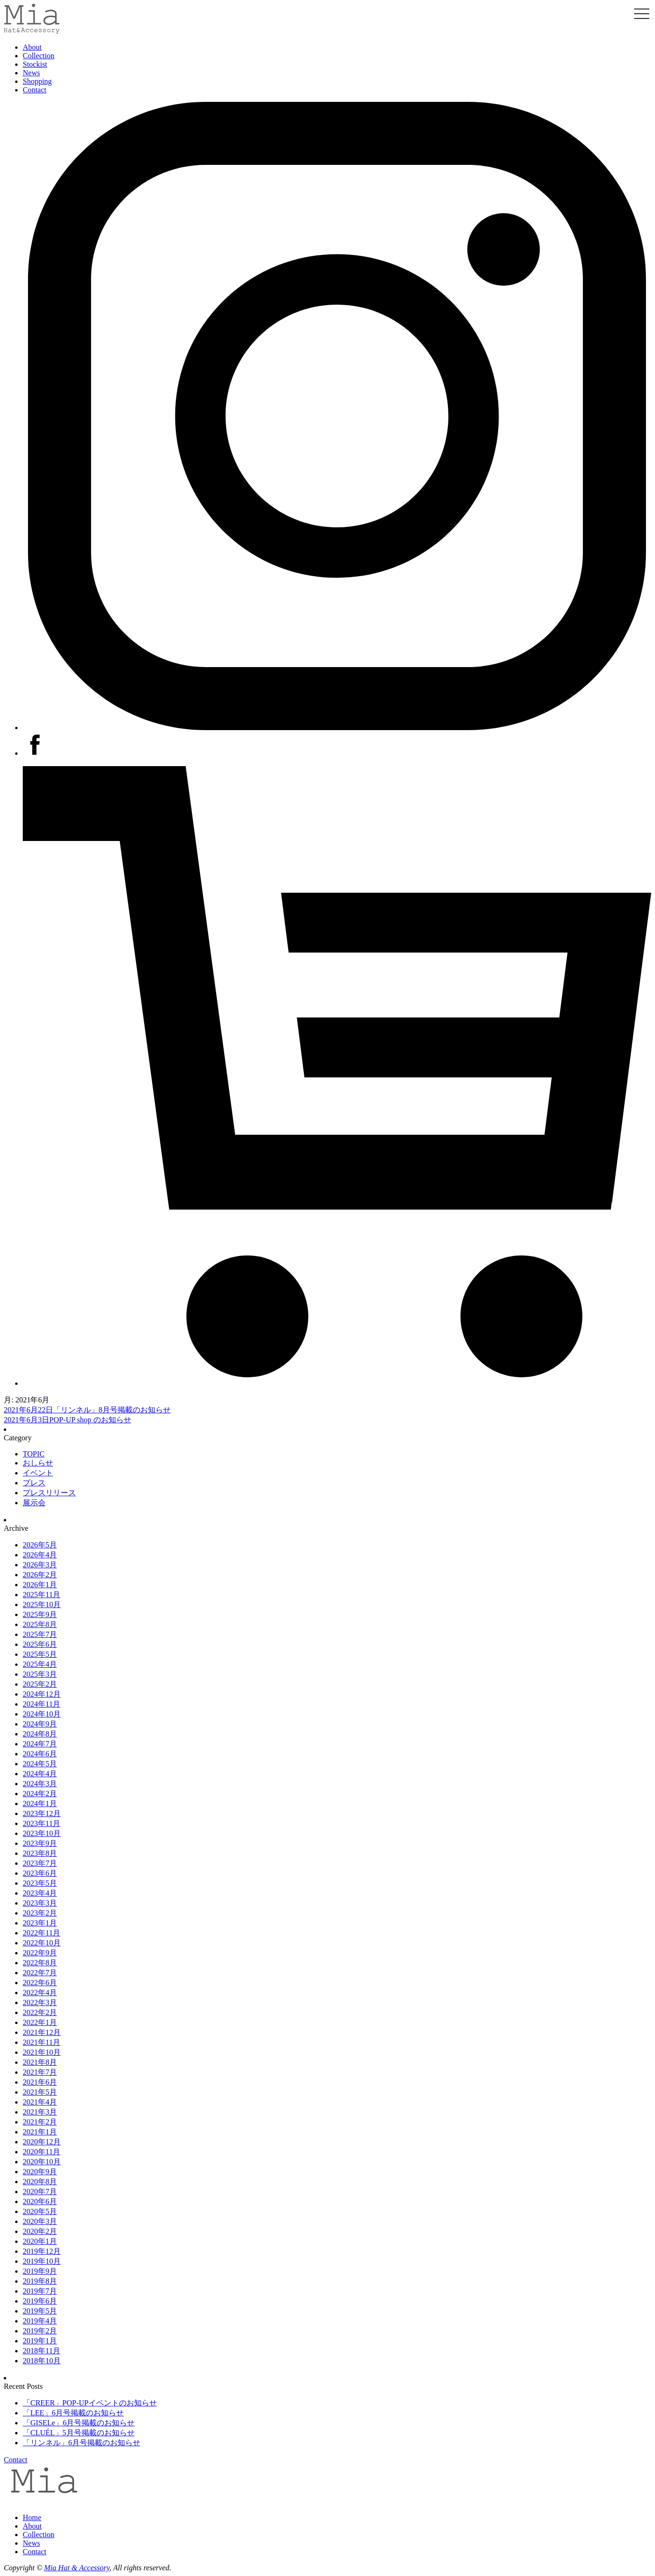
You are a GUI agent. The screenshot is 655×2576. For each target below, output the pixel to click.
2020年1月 (40, 2241)
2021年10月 (42, 2052)
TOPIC (34, 1454)
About (32, 47)
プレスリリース (49, 1493)
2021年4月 (40, 2102)
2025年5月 (40, 1654)
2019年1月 (40, 2341)
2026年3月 (40, 1565)
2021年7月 (40, 2072)
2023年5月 (40, 1883)
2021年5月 (40, 2092)
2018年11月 (41, 2351)
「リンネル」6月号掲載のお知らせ (81, 2443)
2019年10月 (42, 2261)
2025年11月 (41, 1595)
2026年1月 (40, 1585)
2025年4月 (40, 1664)
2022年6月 (40, 1983)
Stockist (35, 64)
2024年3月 (40, 1784)
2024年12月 (42, 1694)
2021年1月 (40, 2132)
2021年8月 (40, 2062)
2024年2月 (40, 1794)
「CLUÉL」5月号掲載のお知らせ (79, 2433)
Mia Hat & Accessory (76, 2568)
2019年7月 (40, 2291)
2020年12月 (42, 2142)
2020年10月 (42, 2162)
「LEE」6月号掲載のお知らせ (73, 2413)
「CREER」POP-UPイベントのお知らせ (90, 2403)
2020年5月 (40, 2211)
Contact (34, 90)
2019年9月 (40, 2271)
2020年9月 (40, 2172)
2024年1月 (40, 1803)
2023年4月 (40, 1893)
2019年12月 (42, 2251)
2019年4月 (40, 2321)
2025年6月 (40, 1644)
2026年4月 (40, 1555)
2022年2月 (40, 2012)
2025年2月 (40, 1684)
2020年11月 (41, 2152)
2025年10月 (42, 1604)
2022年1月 (40, 2022)
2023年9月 (40, 1843)
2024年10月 (42, 1714)
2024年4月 (40, 1774)
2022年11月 (41, 1933)
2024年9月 (40, 1724)
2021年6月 (40, 2082)
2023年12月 (42, 1813)
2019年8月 (40, 2281)
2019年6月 (40, 2301)
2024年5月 (40, 1764)
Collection (39, 56)
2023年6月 (40, 1873)
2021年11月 (41, 2042)
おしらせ (38, 1463)
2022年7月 (40, 1973)
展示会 (34, 1503)
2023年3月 (40, 1903)
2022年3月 (40, 2002)
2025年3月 (40, 1674)
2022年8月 (40, 1963)
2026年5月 (40, 1545)
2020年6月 (40, 2201)
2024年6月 (40, 1754)
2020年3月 (40, 2221)
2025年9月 (40, 1614)
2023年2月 (40, 1913)
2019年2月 (40, 2331)
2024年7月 (40, 1744)
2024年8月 (40, 1734)
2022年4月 (40, 1992)
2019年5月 (40, 2311)
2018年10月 (42, 2361)
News (31, 73)
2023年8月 (40, 1853)
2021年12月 (42, 2032)
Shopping (37, 81)
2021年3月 (40, 2112)
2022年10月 (42, 1943)
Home (32, 2517)
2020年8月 (40, 2182)
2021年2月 (40, 2122)
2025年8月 (40, 1624)
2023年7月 (40, 1863)
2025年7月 (40, 1634)
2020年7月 (40, 2191)
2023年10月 (42, 1833)
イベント (38, 1473)
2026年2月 (40, 1575)
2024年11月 (41, 1704)
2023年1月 (40, 1923)
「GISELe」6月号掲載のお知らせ (79, 2423)
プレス (34, 1483)
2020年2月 (40, 2231)
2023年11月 (41, 1823)
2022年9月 (40, 1953)
